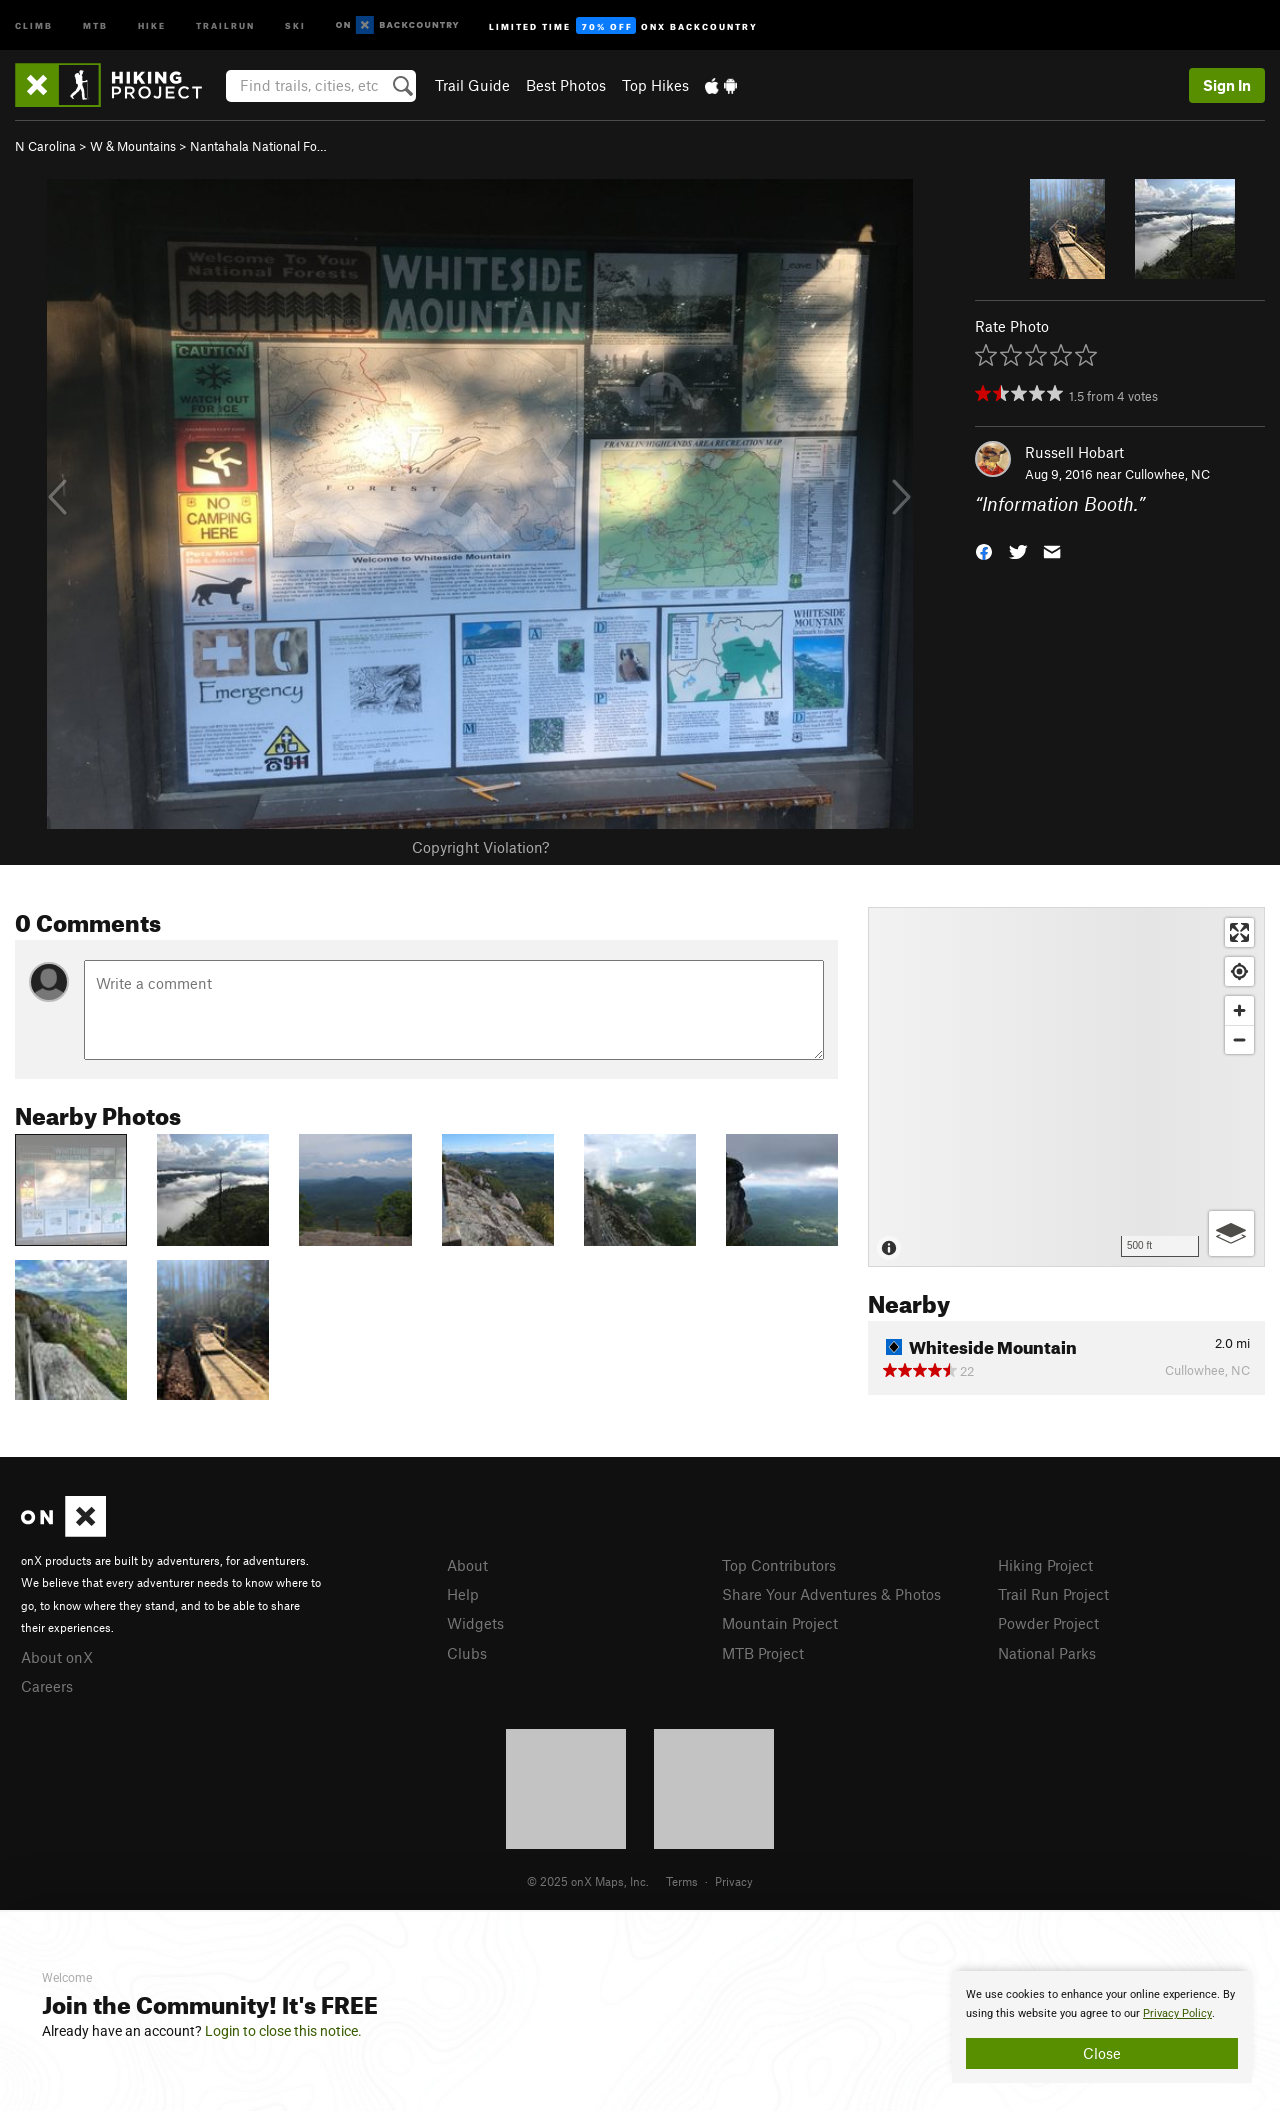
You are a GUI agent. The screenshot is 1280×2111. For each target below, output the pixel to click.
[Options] (1231, 1233)
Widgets (475, 1623)
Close (1102, 2053)
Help (463, 1594)
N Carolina (45, 146)
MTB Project (763, 1653)
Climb (34, 24)
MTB (95, 24)
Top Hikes (655, 85)
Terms (682, 1881)
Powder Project (1048, 1623)
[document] (1102, 2027)
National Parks (1047, 1653)
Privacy (734, 1881)
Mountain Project (780, 1623)
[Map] (1066, 1087)
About (467, 1565)
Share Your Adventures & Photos (831, 1594)
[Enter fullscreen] (1239, 932)
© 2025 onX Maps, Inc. (588, 1881)
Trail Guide (472, 85)
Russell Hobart (1074, 452)
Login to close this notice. (283, 2031)
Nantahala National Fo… (258, 146)
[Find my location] (1239, 971)
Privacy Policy (1177, 2013)
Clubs (467, 1653)
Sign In (1227, 85)
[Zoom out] (1239, 1039)
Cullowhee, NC (1167, 474)
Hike (152, 24)
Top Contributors (779, 1565)
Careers (47, 1686)
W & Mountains (133, 146)
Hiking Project (1045, 1565)
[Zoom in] (1239, 1010)
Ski (295, 24)
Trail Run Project (1053, 1594)
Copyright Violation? (480, 847)
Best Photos (566, 85)
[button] (984, 550)
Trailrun (225, 24)
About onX (57, 1657)
